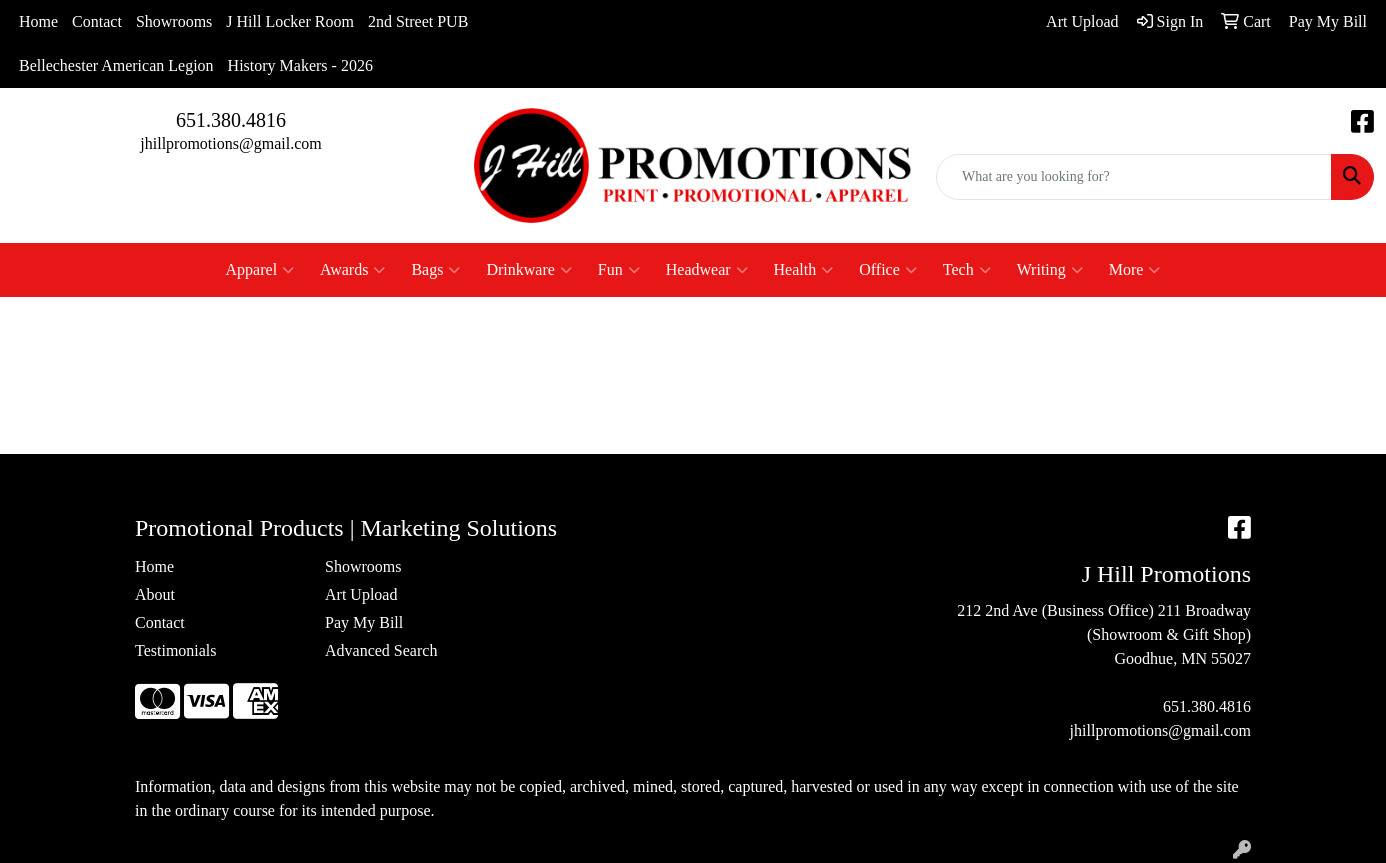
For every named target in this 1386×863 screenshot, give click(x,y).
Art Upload (361, 594)
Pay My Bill (364, 622)
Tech (967, 270)
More (1135, 270)
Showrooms (174, 21)
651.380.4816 (231, 120)
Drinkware (528, 270)
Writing (1050, 270)
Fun (619, 270)
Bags (435, 270)
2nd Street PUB (418, 21)
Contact (97, 21)
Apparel (260, 270)
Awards (352, 270)
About (155, 594)
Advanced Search (381, 650)
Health (804, 270)
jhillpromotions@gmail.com (230, 143)
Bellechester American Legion (116, 65)
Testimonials (176, 650)
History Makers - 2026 (300, 65)
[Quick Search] (1134, 177)
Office (888, 270)
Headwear (707, 270)
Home (38, 21)
